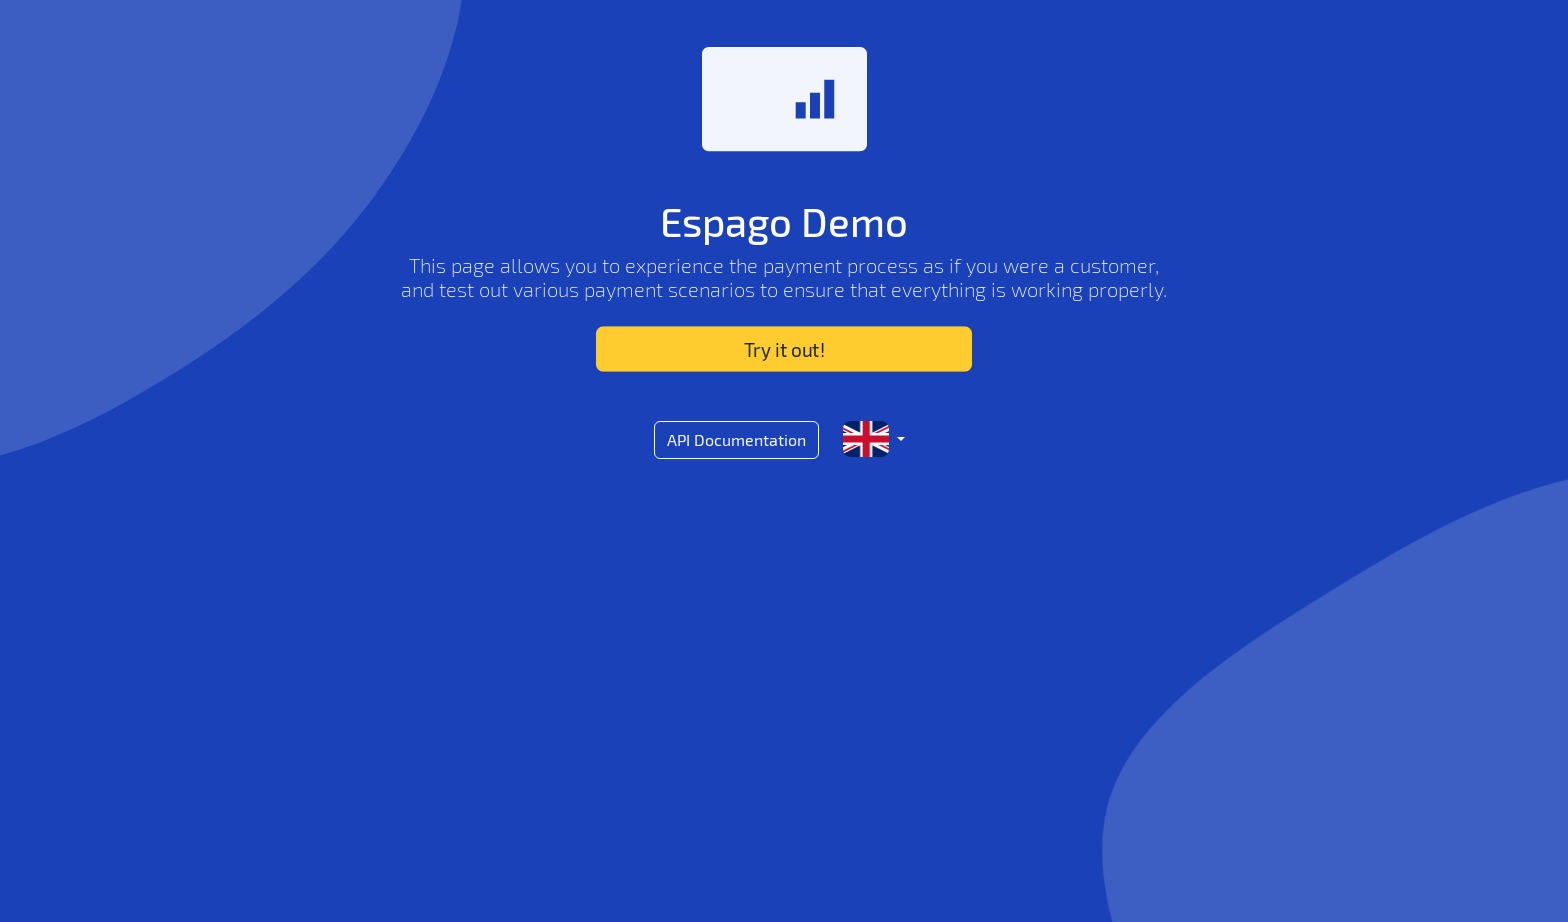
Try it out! (783, 349)
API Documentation (736, 439)
